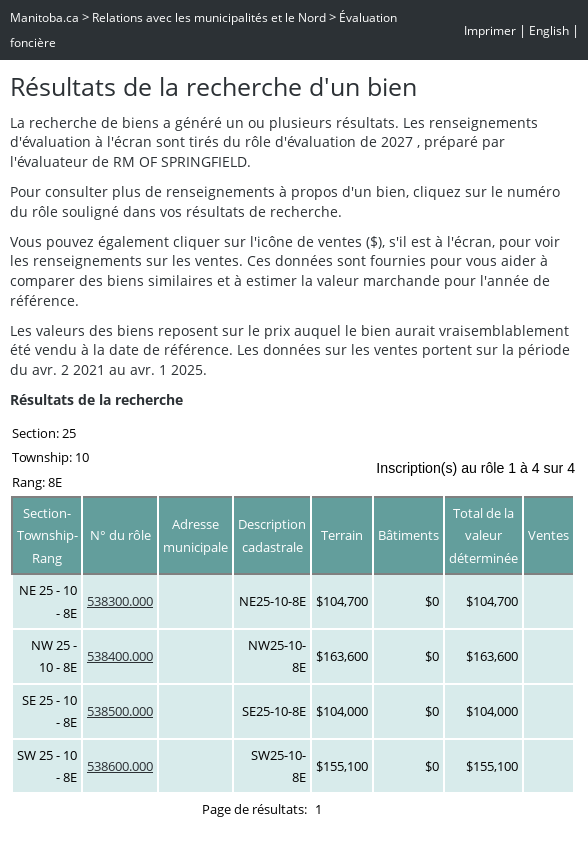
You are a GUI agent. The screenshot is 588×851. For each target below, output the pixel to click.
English (549, 30)
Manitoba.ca (44, 17)
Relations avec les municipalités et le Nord (209, 17)
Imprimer (490, 30)
